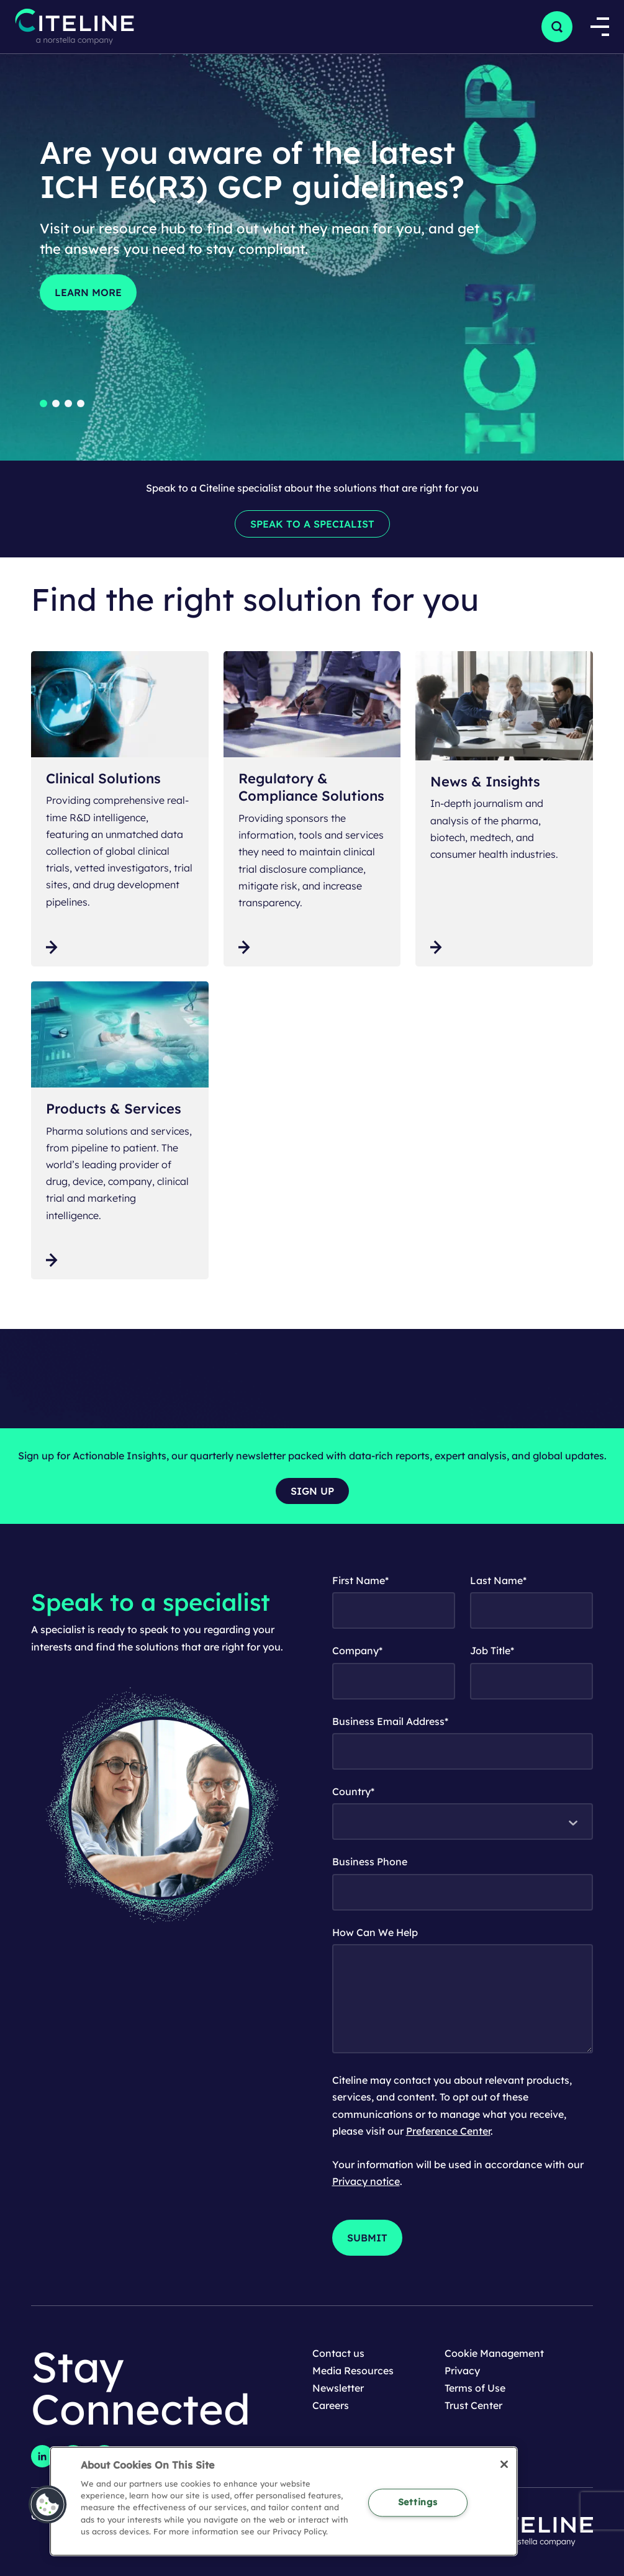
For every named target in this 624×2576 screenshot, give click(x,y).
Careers (330, 2405)
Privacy (462, 2370)
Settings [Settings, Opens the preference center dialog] (418, 2502)
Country (353, 1791)
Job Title (492, 1650)
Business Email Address (390, 1721)
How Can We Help (375, 1932)
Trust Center (473, 2405)
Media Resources (353, 2370)
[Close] (504, 2464)
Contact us (338, 2353)
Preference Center (448, 2131)
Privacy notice (366, 2181)
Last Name (498, 1580)
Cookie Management (494, 2353)
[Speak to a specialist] (312, 524)
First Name (360, 1580)
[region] (284, 2501)
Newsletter (338, 2388)
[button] (556, 26)
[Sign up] (312, 1491)
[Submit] (367, 2238)
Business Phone (369, 1861)
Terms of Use (475, 2388)
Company (357, 1650)
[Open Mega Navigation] (598, 26)
